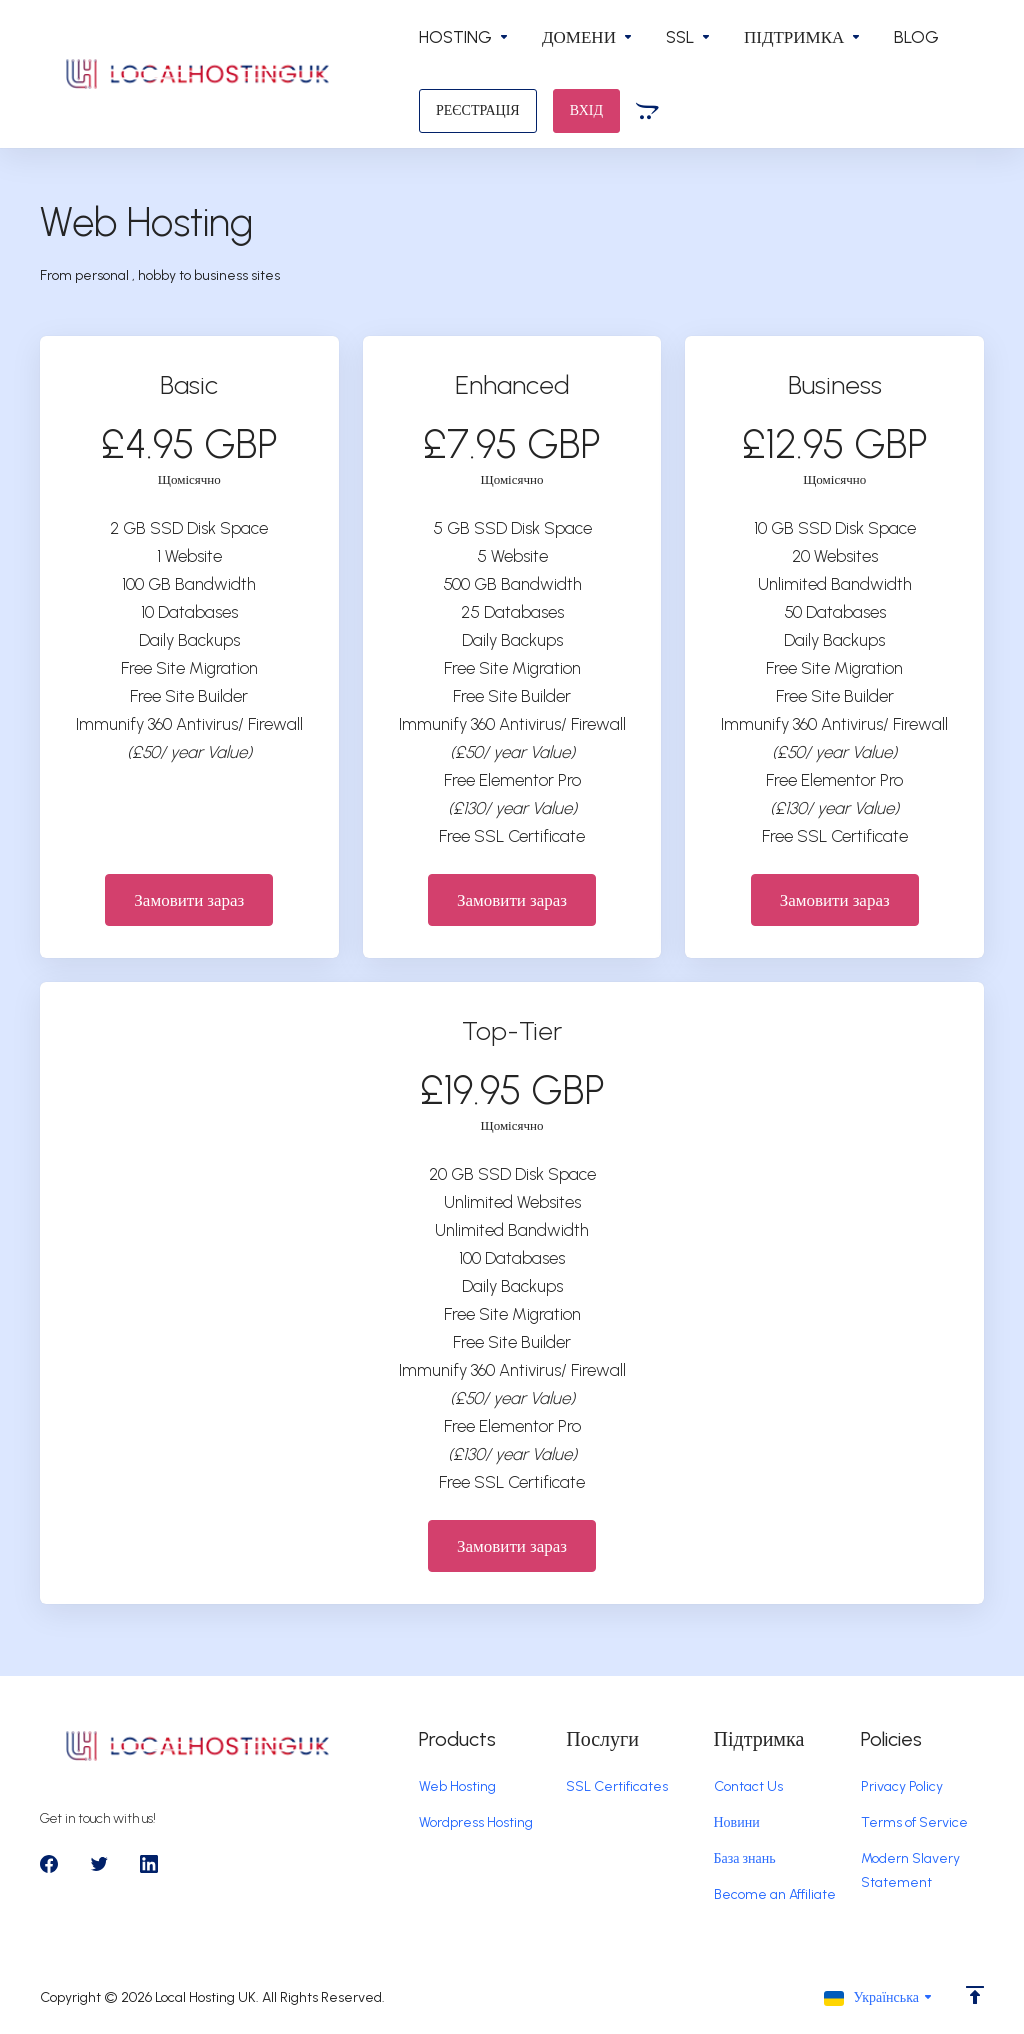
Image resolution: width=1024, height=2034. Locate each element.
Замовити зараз (189, 900)
